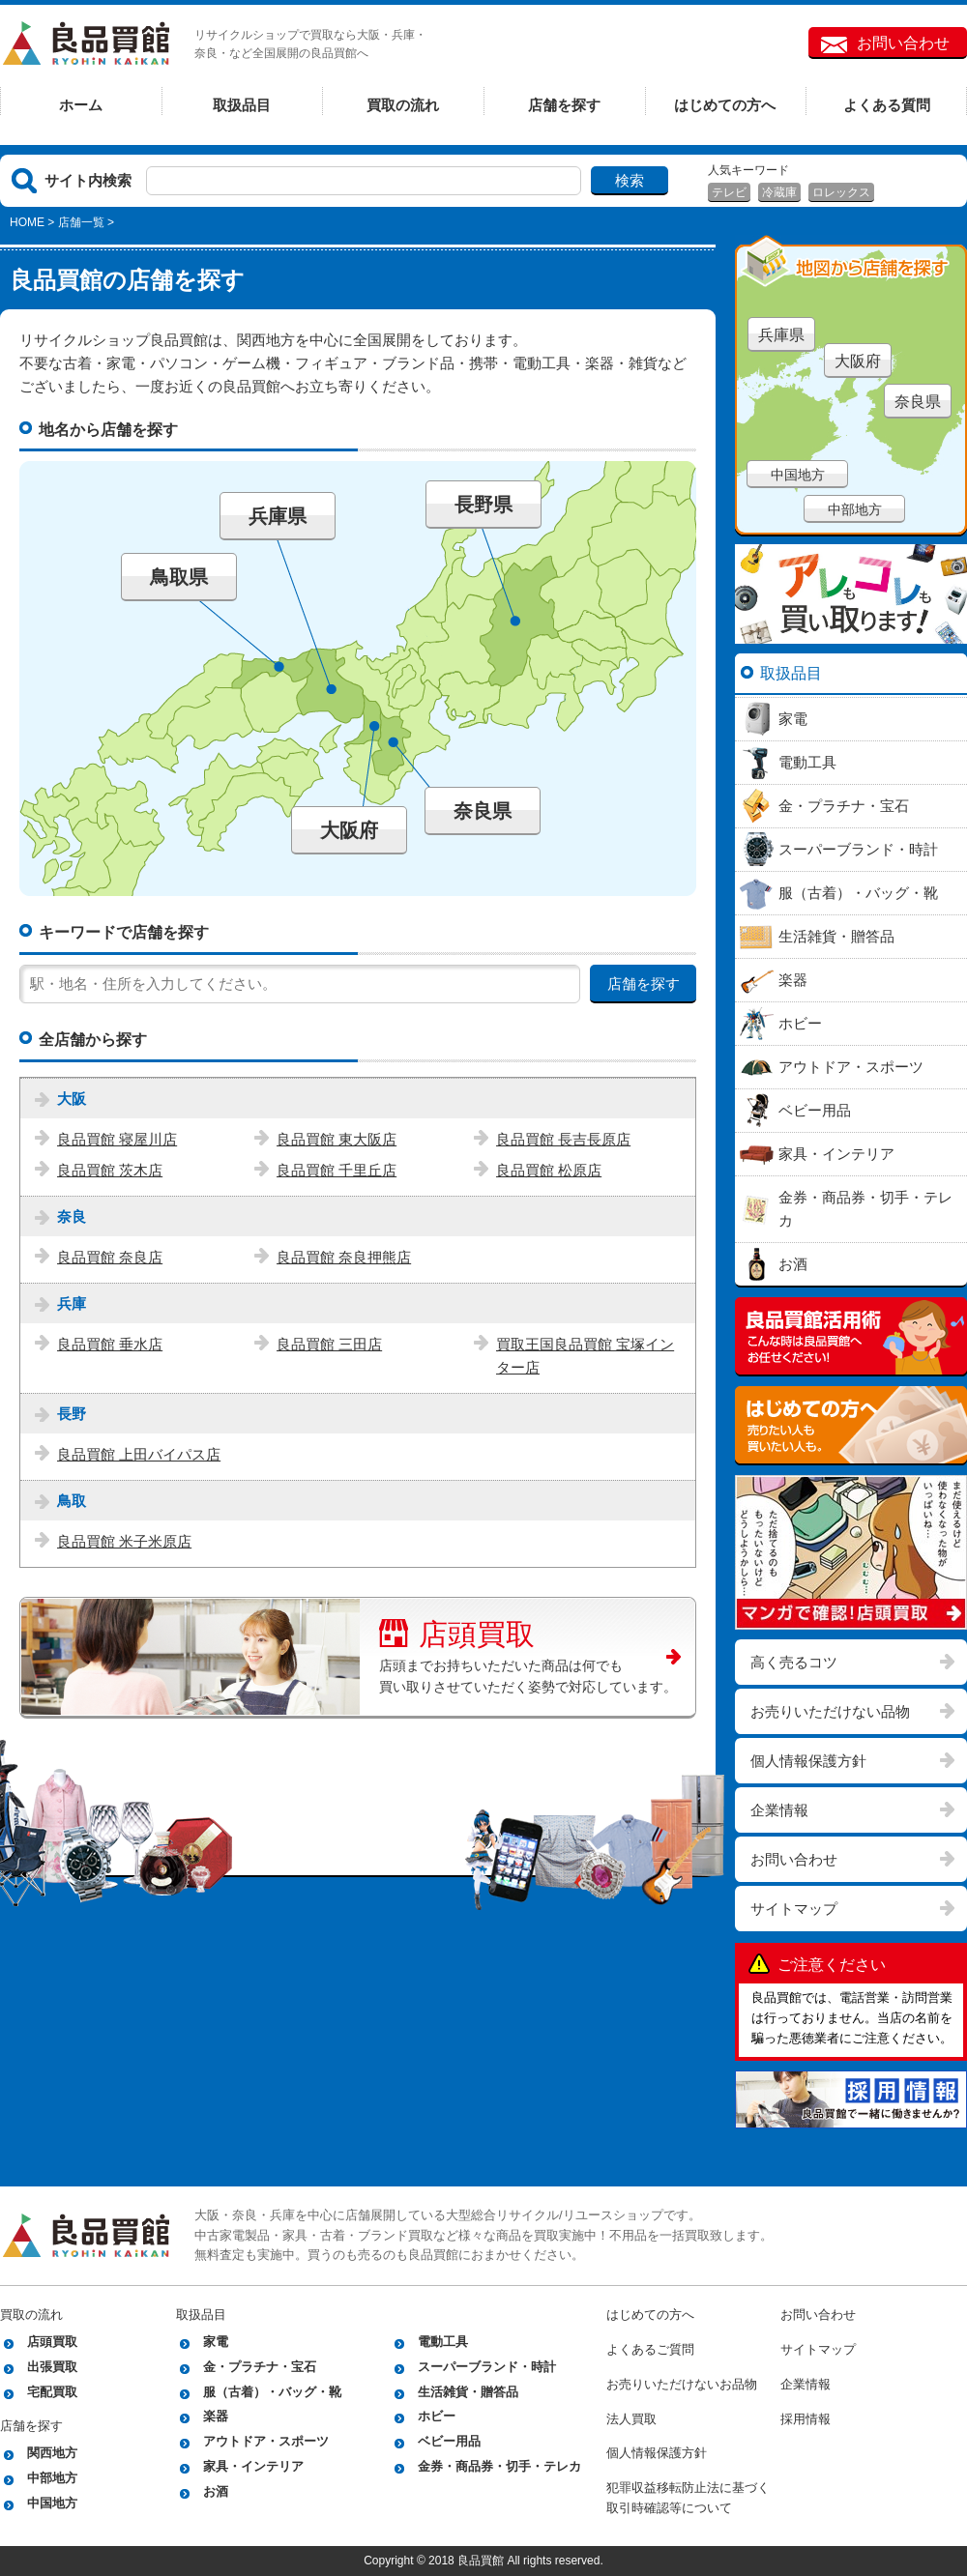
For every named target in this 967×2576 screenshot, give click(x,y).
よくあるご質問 (650, 2349)
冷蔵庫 (779, 192)
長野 (71, 1413)
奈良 (71, 1216)
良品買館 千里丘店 (336, 1170)
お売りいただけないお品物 (681, 2384)
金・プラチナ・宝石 (259, 2366)
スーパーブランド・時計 (487, 2366)
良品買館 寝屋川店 (117, 1139)
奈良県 (483, 811)
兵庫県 (278, 516)
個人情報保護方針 (808, 1760)
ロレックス (841, 192)
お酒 (215, 2491)
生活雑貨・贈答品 (468, 2392)
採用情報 (805, 2419)
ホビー (436, 2416)
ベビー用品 (449, 2441)
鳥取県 (179, 577)
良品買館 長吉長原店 (563, 1139)
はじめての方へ (725, 105)
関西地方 (52, 2453)
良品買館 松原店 (548, 1170)
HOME (27, 222)
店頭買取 (457, 1632)
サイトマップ (793, 1908)
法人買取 (631, 2419)
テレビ (729, 192)
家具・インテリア (253, 2466)
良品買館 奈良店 (109, 1257)
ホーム (81, 105)
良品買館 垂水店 (109, 1344)
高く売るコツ (793, 1662)
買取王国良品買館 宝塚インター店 (585, 1355)
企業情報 (779, 1810)
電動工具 (443, 2341)
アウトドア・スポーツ (266, 2441)
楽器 (215, 2416)
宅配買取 (52, 2392)
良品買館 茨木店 (109, 1170)
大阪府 (349, 830)
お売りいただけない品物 (830, 1711)
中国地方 (798, 474)
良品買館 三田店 (329, 1344)
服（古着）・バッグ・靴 (272, 2392)
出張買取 (52, 2366)
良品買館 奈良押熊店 (344, 1257)
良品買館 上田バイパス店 (138, 1454)
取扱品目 (242, 105)
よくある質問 (886, 105)
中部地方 (855, 509)
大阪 (71, 1098)
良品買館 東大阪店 (336, 1139)
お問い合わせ (903, 43)
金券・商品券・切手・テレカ (499, 2466)
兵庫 (71, 1303)
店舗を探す (564, 105)
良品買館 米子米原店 (124, 1541)
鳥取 (71, 1500)
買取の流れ (402, 105)
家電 (215, 2341)
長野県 (483, 504)
